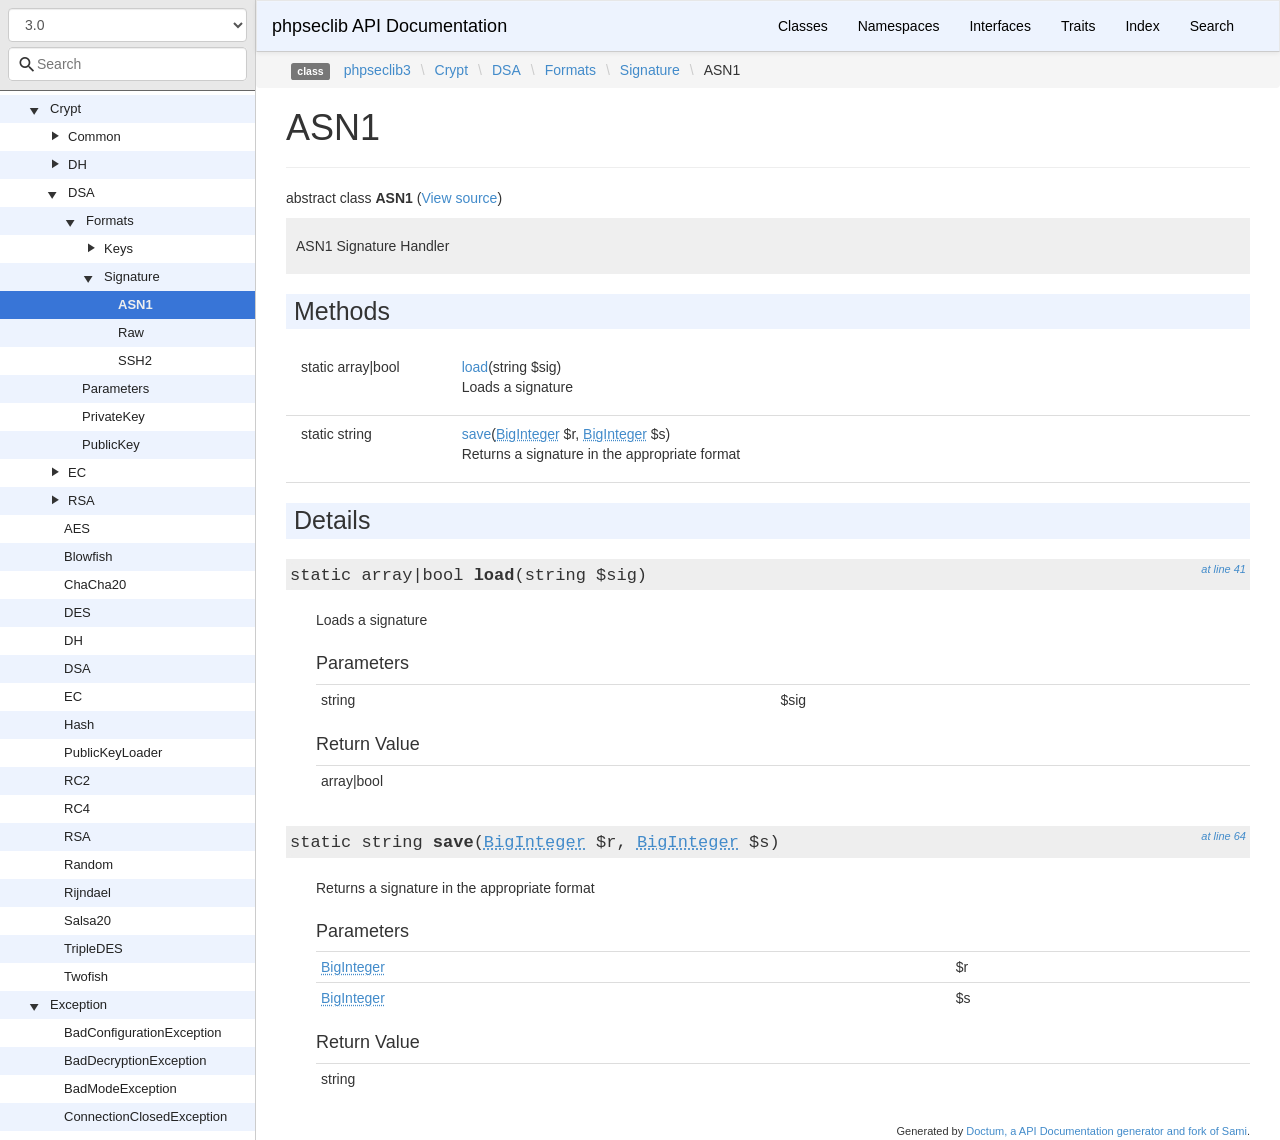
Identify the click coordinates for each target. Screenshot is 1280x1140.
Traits (1078, 26)
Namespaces (899, 26)
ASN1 (135, 304)
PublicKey (111, 444)
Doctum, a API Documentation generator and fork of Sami (1106, 1131)
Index (1142, 26)
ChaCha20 (95, 584)
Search (1212, 26)
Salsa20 (87, 920)
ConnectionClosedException (145, 1116)
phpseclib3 (377, 70)
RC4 (77, 808)
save (477, 434)
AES (77, 528)
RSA (81, 500)
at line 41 (1223, 569)
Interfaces (999, 26)
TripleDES (93, 948)
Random (88, 864)
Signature (132, 276)
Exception (78, 1004)
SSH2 (135, 360)
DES (77, 612)
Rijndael (87, 892)
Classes (803, 26)
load (475, 367)
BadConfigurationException (143, 1032)
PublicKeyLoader (113, 752)
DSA (81, 192)
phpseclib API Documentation (389, 26)
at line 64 (1223, 836)
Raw (131, 332)
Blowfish (88, 556)
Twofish (86, 976)
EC (77, 472)
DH (77, 164)
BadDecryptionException (135, 1060)
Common (94, 136)
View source (459, 198)
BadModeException (120, 1088)
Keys (118, 248)
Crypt (65, 108)
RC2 (77, 780)
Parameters (115, 388)
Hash (79, 724)
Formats (110, 220)
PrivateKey (113, 416)
